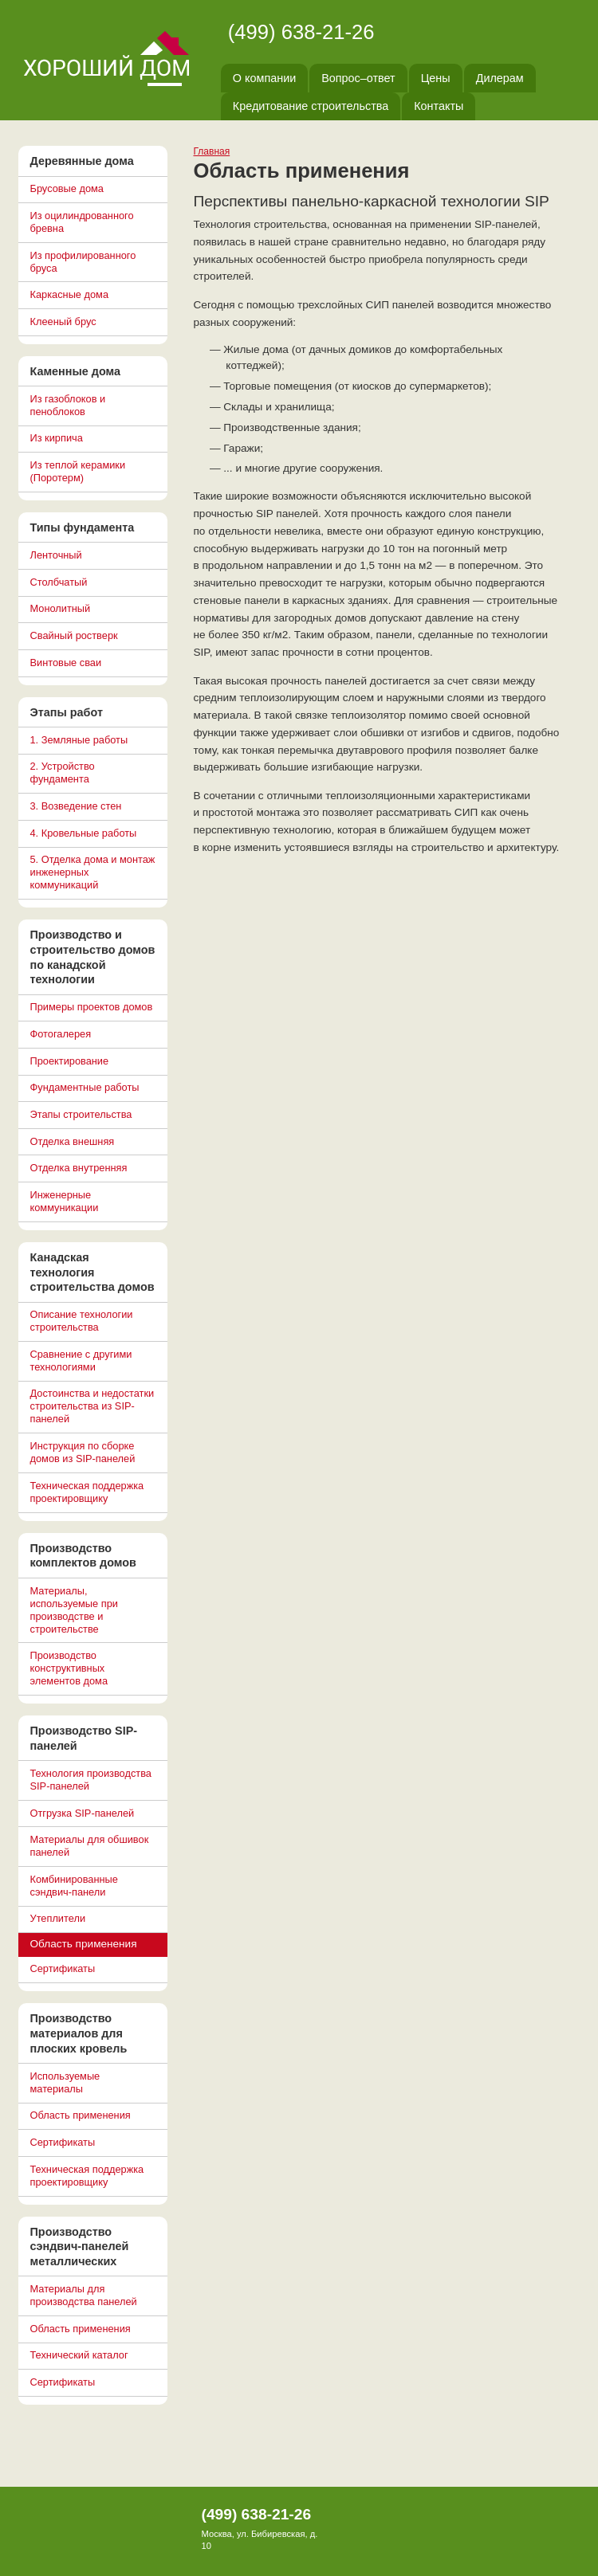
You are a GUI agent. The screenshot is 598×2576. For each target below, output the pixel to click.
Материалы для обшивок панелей (89, 1845)
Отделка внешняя (72, 1141)
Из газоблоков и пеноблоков (68, 405)
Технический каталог (79, 2355)
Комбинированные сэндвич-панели (74, 1885)
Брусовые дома (67, 188)
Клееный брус (63, 321)
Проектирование (69, 1061)
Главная (212, 151)
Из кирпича (56, 438)
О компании (264, 78)
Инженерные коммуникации (64, 1201)
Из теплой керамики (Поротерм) (78, 471)
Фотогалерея (61, 1034)
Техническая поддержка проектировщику (87, 1492)
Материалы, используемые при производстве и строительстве (74, 1610)
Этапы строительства (81, 1114)
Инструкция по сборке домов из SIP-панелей (83, 1452)
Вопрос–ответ (358, 78)
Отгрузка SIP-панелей (82, 1813)
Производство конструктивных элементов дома (69, 1668)
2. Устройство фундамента (62, 772)
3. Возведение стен (76, 806)
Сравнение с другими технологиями (81, 1360)
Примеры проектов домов (91, 1007)
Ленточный (56, 555)
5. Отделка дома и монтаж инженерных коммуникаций (92, 872)
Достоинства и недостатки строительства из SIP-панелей (92, 1406)
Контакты (438, 106)
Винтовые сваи (66, 663)
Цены (435, 78)
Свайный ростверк (74, 635)
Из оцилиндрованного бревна (82, 222)
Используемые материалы (65, 2082)
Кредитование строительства (310, 106)
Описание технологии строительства (81, 1320)
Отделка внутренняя (79, 1168)
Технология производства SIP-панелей (90, 1779)
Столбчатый (59, 582)
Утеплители (58, 1918)
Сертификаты (63, 1968)
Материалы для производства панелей (83, 2295)
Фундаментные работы (85, 1087)
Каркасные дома (69, 294)
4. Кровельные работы (83, 833)
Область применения (80, 2115)
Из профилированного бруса (83, 261)
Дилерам (500, 78)
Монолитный (60, 608)
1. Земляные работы (79, 740)
